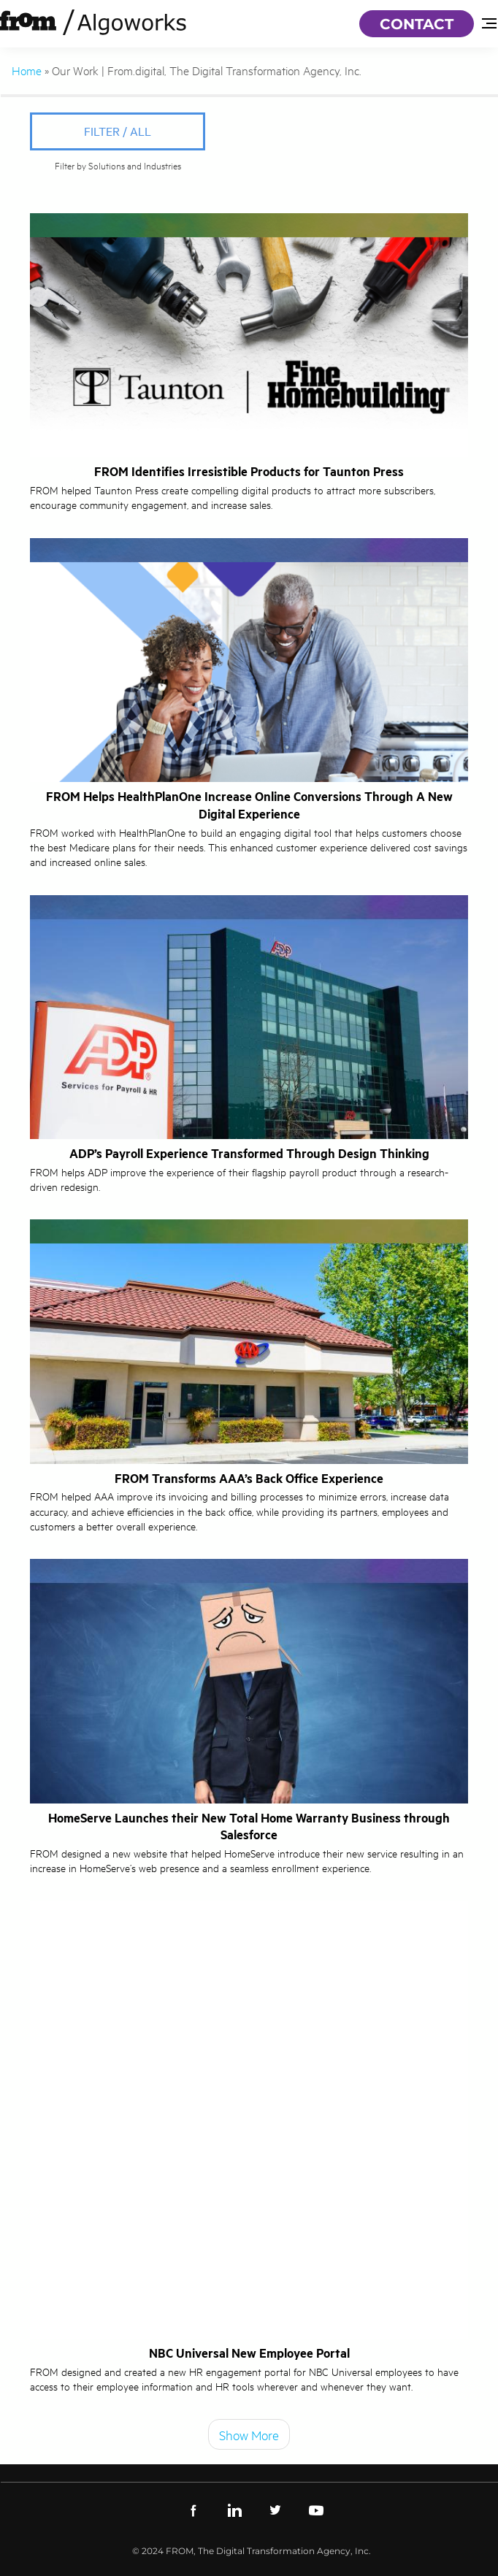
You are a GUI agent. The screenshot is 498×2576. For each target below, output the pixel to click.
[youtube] (316, 2509)
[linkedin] (234, 2509)
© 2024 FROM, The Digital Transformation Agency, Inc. (251, 2550)
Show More (249, 2434)
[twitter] (275, 2509)
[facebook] (193, 2509)
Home (27, 69)
